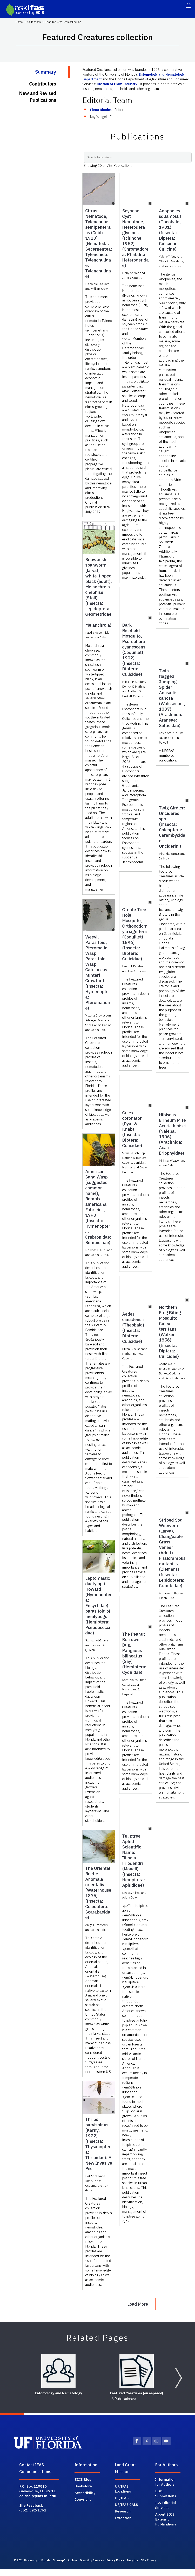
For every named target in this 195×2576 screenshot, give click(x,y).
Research (123, 2511)
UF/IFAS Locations (123, 2489)
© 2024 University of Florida (37, 2560)
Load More (137, 2304)
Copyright (83, 2499)
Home (19, 22)
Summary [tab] (45, 72)
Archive (102, 2560)
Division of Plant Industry (117, 84)
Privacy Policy (25, 2567)
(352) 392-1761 (32, 2510)
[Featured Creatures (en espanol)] (136, 2371)
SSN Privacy (82, 2567)
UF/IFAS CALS (126, 2504)
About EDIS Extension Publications (165, 2519)
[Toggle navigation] (188, 6)
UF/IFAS (122, 2497)
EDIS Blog (83, 2479)
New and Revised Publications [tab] (37, 96)
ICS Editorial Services (165, 2505)
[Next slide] (178, 2378)
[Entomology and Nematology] (58, 2371)
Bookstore (83, 2486)
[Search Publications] (138, 157)
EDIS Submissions (165, 2493)
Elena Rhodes (101, 109)
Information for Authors (165, 2482)
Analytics (54, 2567)
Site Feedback (31, 2505)
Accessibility (85, 2492)
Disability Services (133, 2560)
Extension (123, 2517)
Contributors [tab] (42, 84)
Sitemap (78, 2560)
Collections (34, 22)
